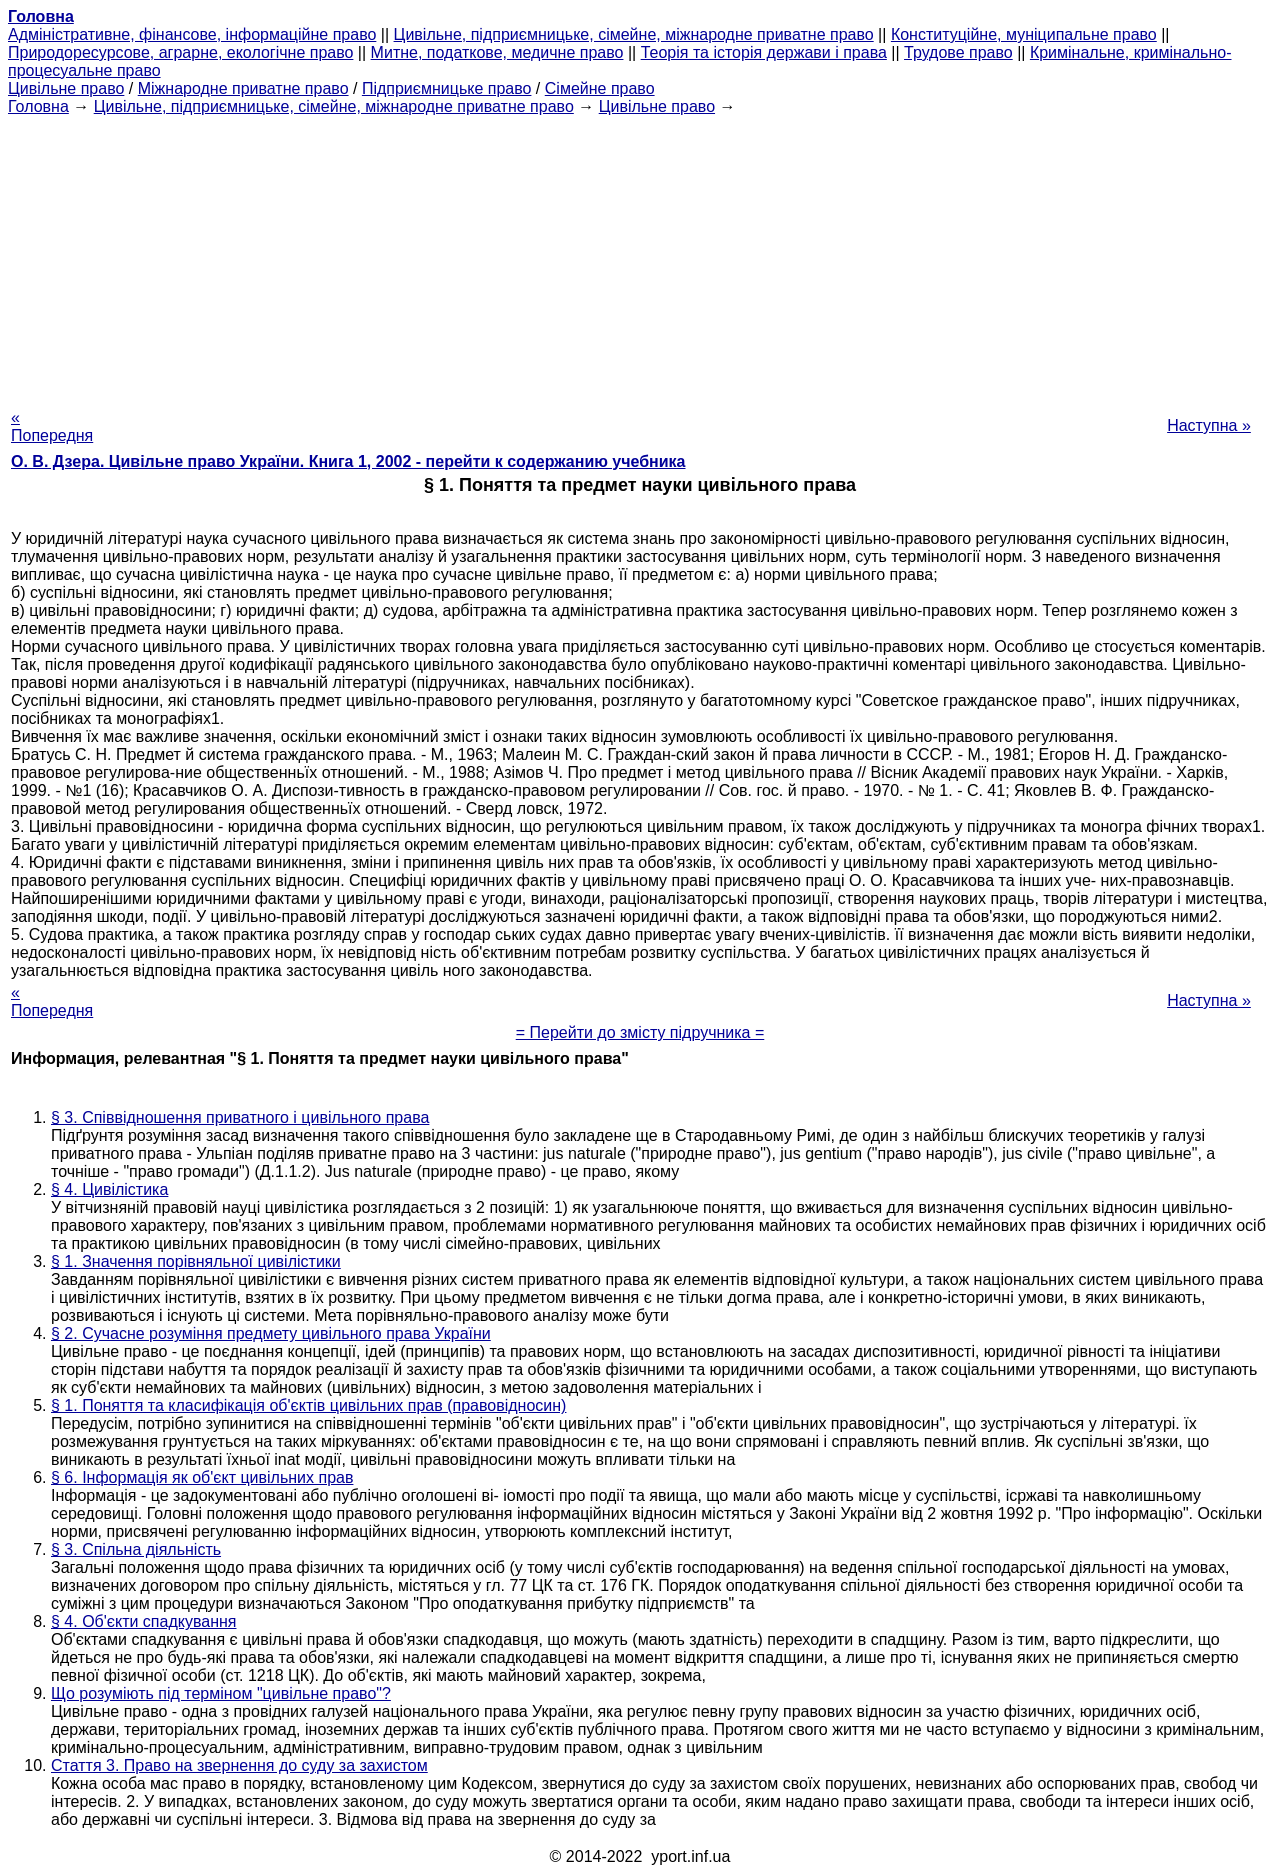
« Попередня (52, 426)
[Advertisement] (640, 256)
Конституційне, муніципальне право (1024, 34)
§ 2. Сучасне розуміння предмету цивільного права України (271, 1333)
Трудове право (958, 52)
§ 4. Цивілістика (109, 1189)
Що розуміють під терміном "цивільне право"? (221, 1693)
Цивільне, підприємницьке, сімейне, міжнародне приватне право (634, 34)
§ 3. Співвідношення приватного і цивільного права (240, 1117)
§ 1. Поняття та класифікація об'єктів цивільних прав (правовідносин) (308, 1405)
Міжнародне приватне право (243, 88)
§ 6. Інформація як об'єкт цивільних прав (202, 1477)
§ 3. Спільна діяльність (136, 1549)
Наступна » (1209, 425)
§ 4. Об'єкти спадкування (143, 1621)
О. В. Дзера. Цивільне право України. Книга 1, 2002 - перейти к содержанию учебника (348, 461)
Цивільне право (66, 88)
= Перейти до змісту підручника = (640, 1032)
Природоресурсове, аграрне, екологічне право (180, 52)
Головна (38, 106)
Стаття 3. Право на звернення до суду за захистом (239, 1765)
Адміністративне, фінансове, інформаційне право (192, 34)
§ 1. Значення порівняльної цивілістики (196, 1261)
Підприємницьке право (447, 88)
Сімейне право (600, 88)
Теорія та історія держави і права (764, 52)
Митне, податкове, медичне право (497, 52)
